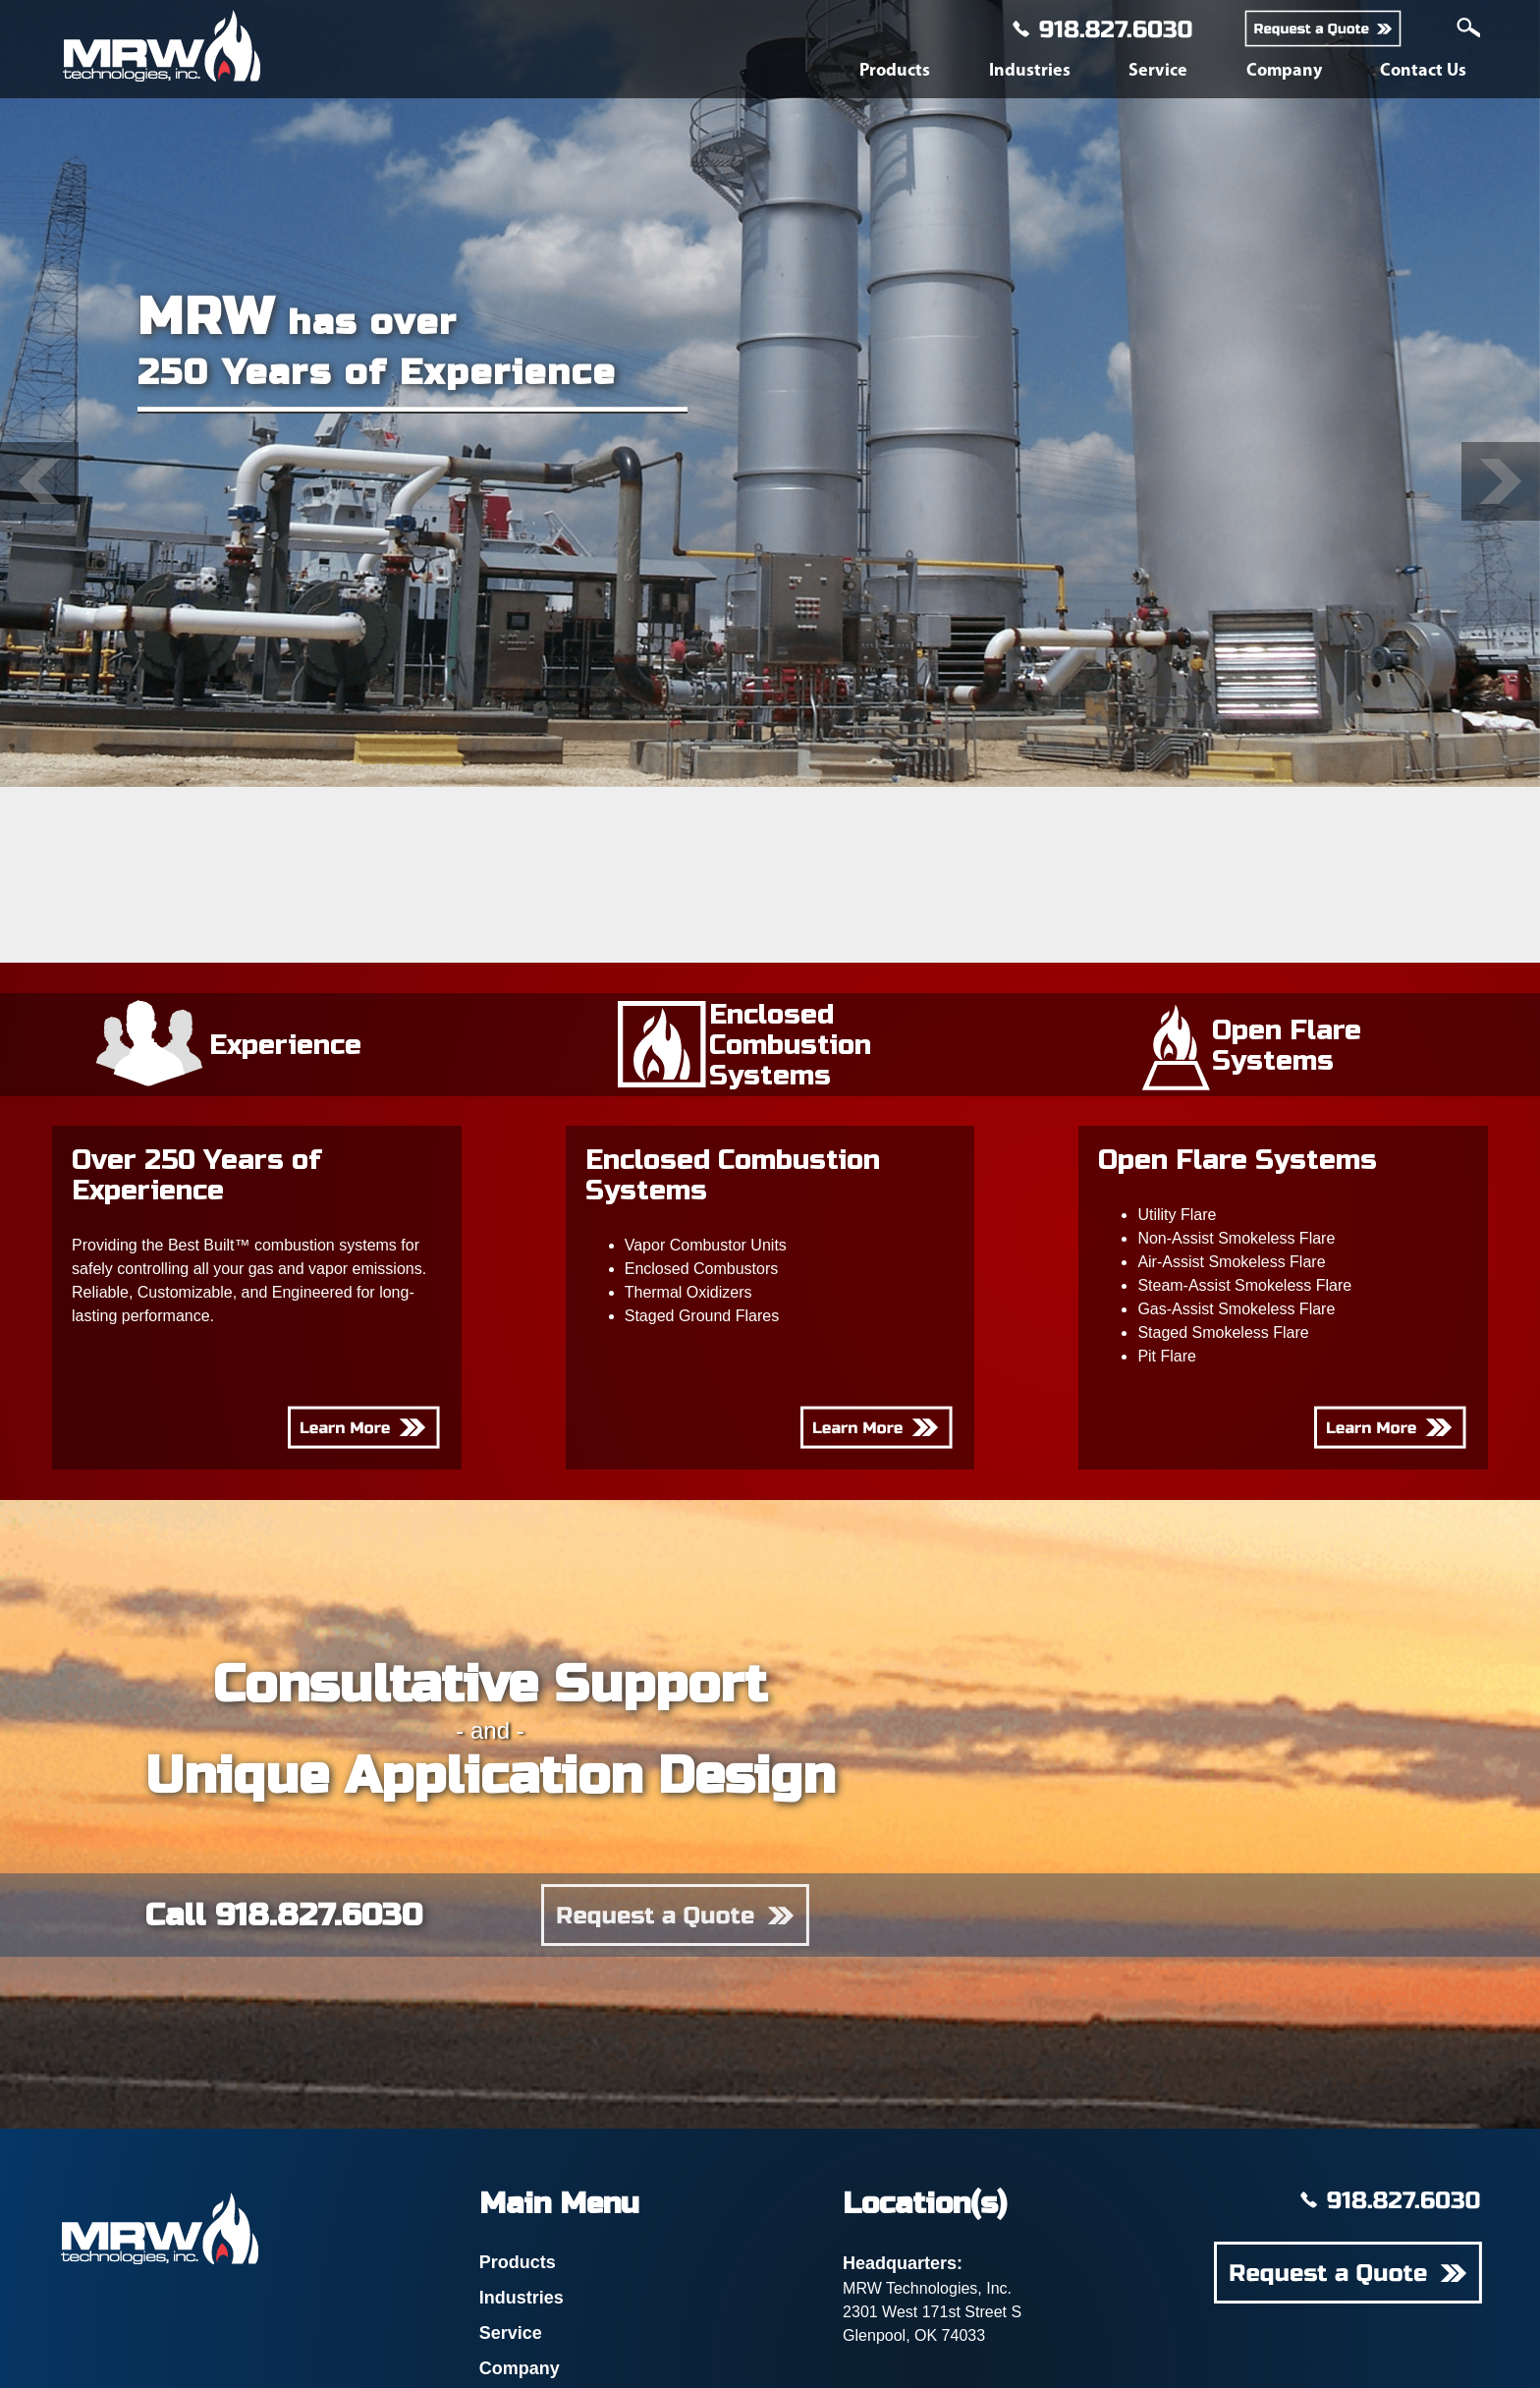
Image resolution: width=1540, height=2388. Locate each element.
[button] (39, 481)
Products (894, 71)
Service (1157, 71)
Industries (1030, 71)
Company (1284, 71)
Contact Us (1423, 71)
